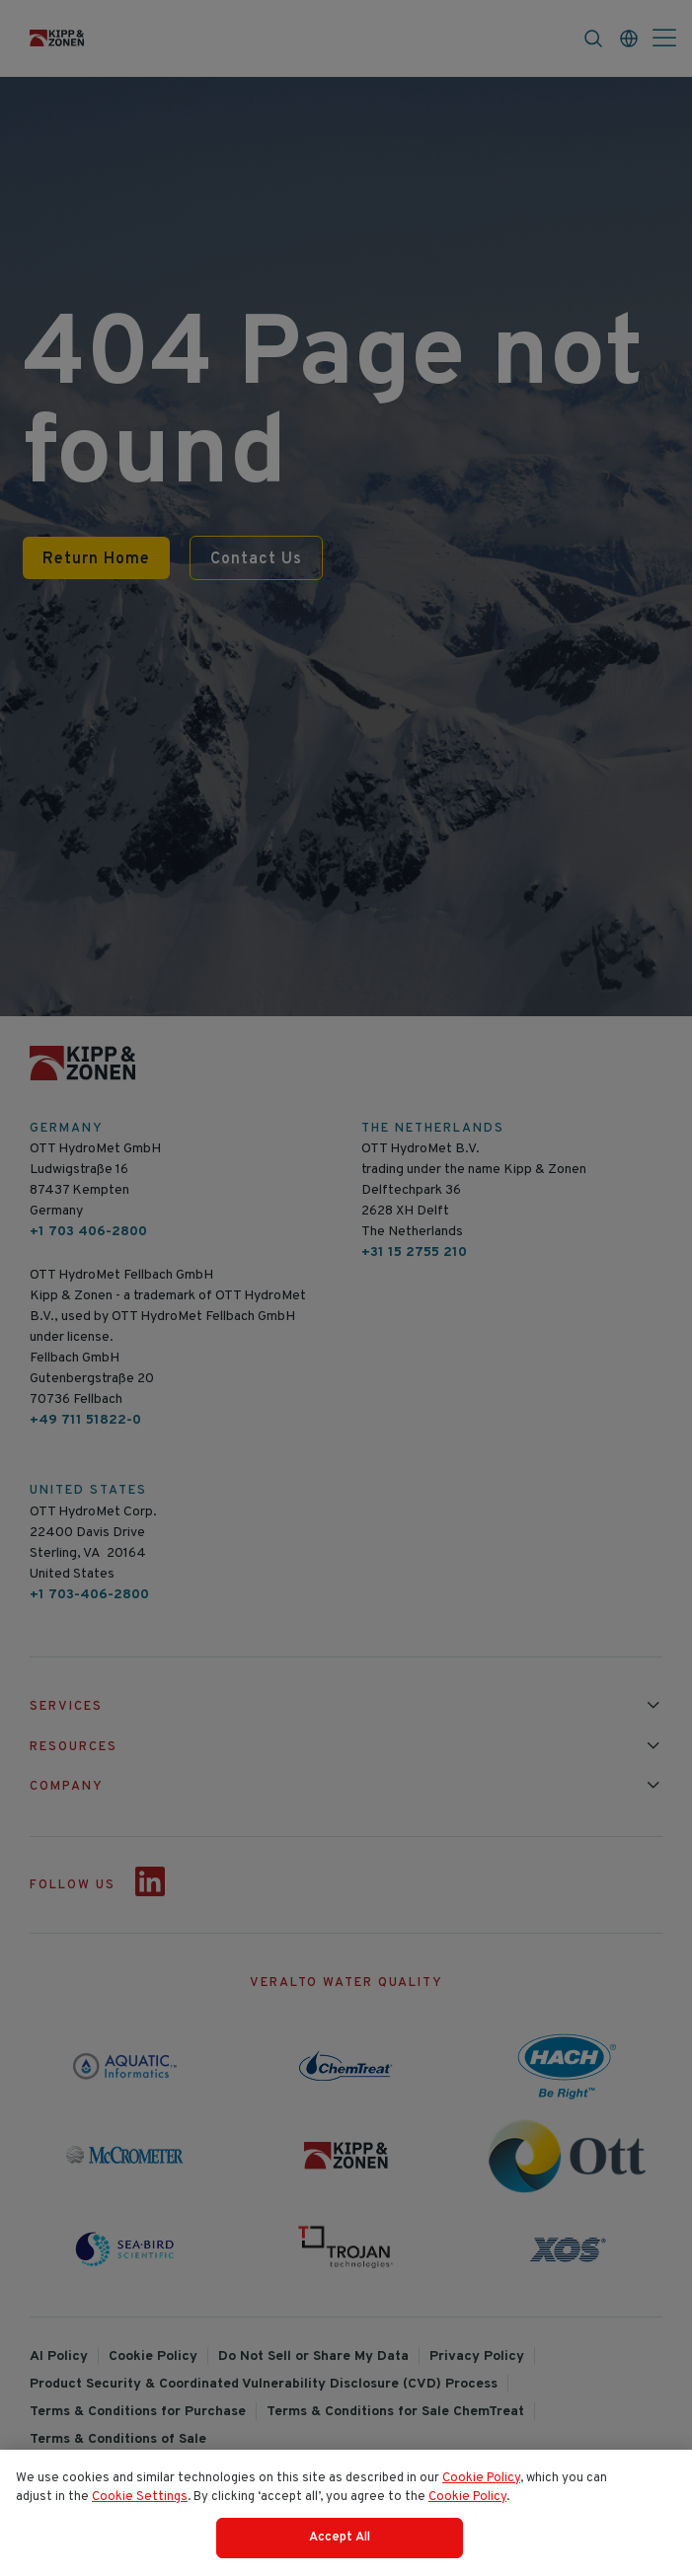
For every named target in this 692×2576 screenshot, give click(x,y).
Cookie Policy (481, 2487)
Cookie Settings (140, 2506)
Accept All (339, 2546)
